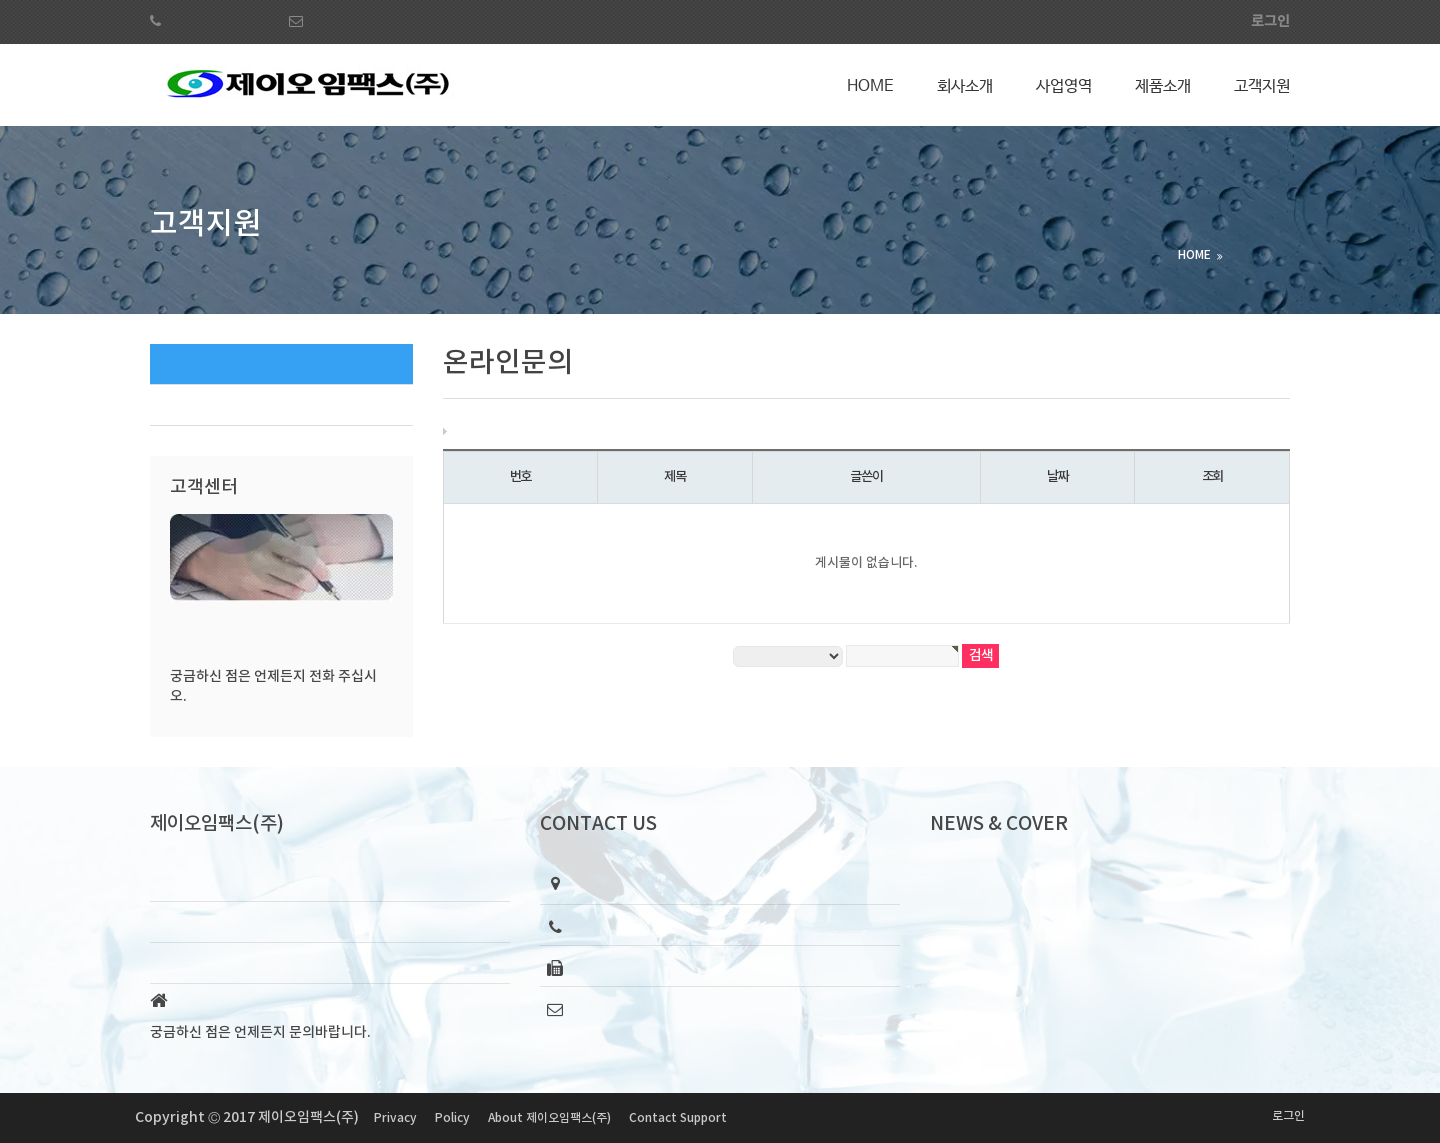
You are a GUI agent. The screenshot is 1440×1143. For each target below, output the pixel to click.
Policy (452, 1118)
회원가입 (1191, 21)
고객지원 (1262, 86)
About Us (181, 962)
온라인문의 (197, 363)
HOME (1194, 255)
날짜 (1057, 477)
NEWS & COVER (999, 824)
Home (870, 86)
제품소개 (1163, 86)
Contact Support (678, 1118)
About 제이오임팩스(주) (549, 1118)
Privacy (395, 1118)
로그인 (1288, 1116)
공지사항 (191, 404)
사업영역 (1064, 86)
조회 (1212, 477)
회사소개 (965, 86)
